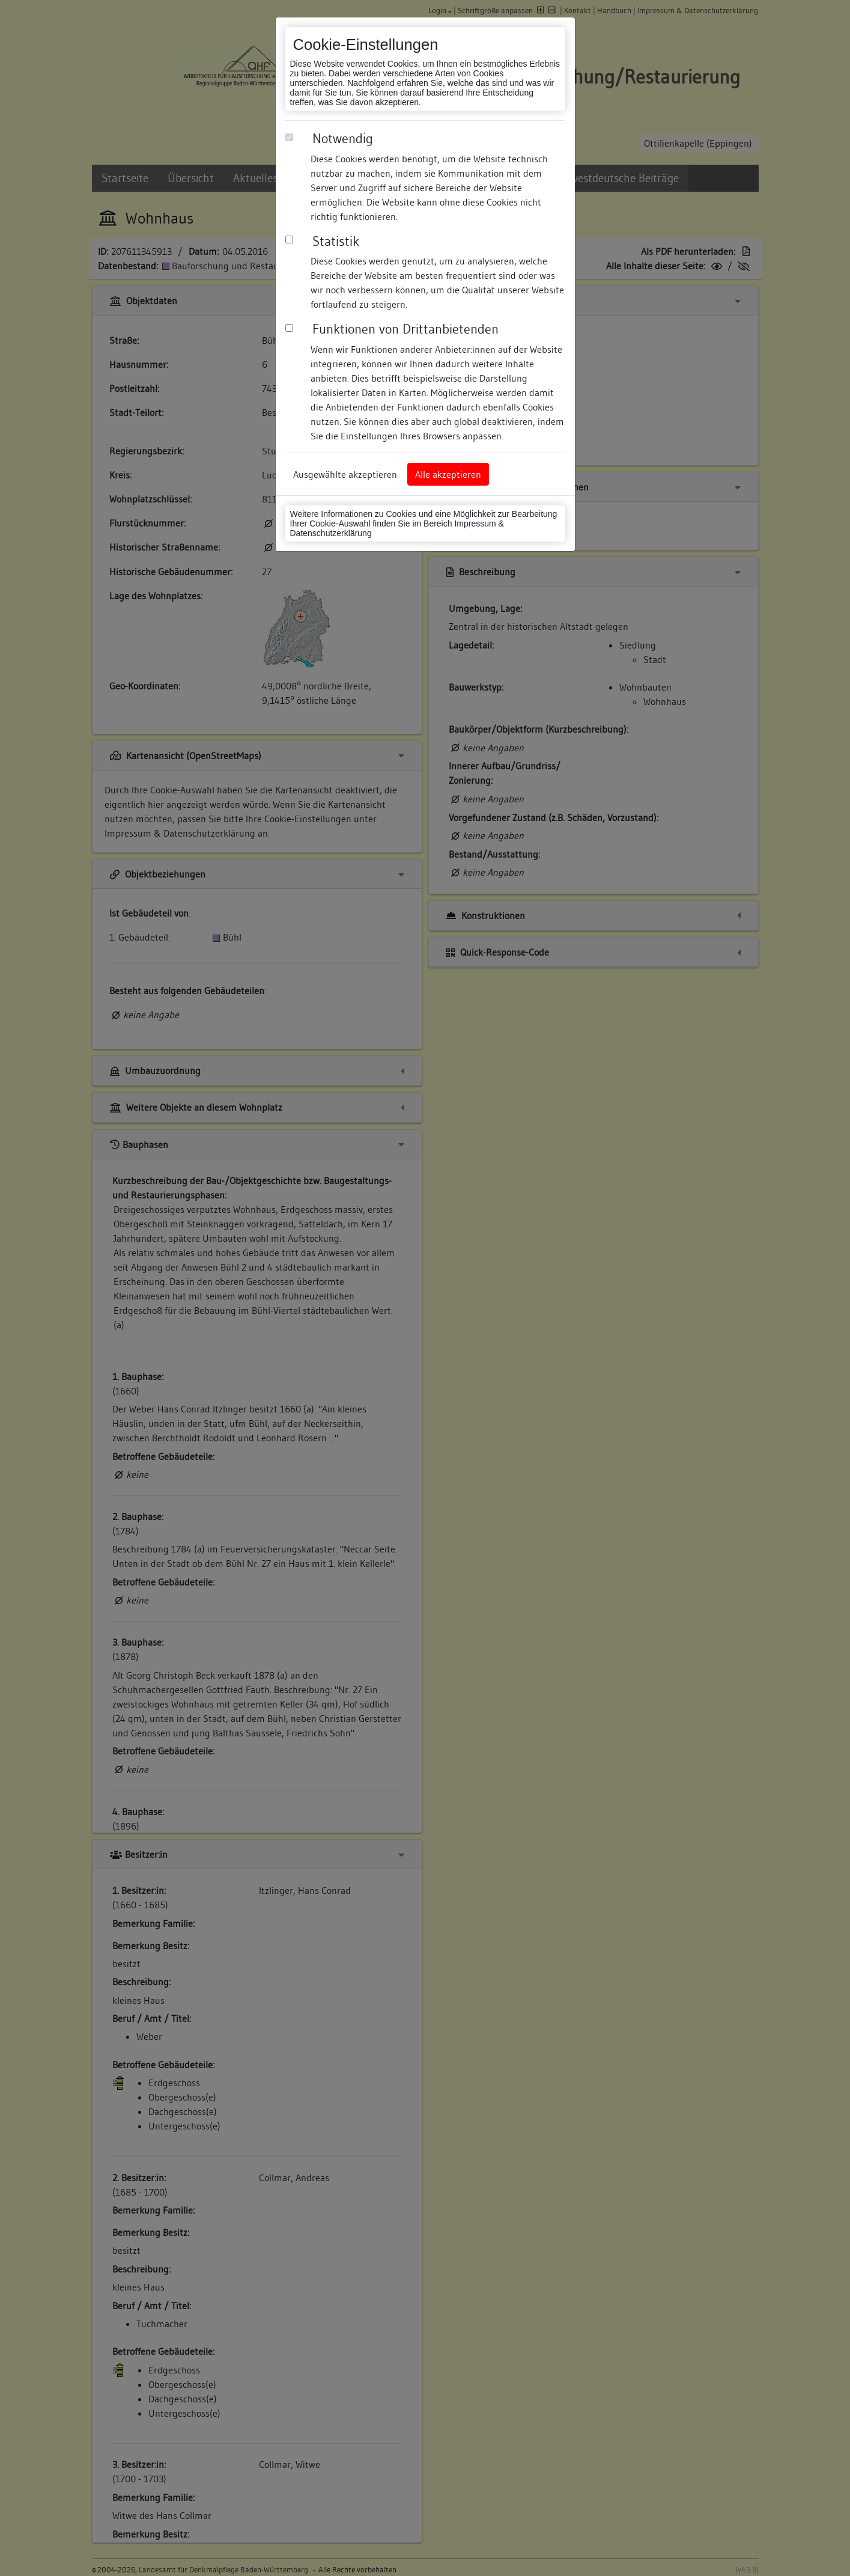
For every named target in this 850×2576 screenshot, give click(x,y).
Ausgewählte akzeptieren (345, 474)
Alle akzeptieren (448, 474)
